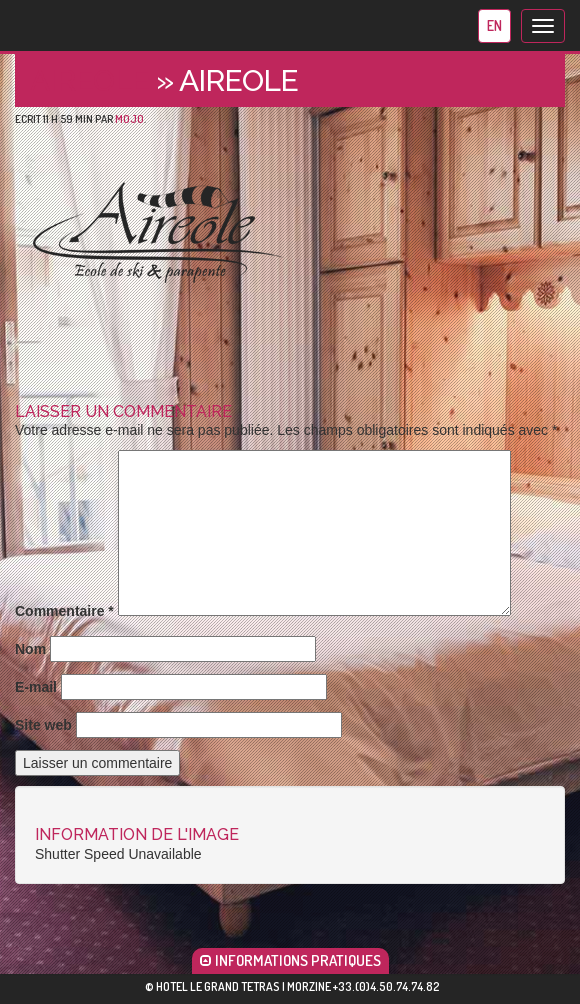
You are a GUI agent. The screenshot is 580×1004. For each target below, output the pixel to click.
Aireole (89, 80)
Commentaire (64, 611)
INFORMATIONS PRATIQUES (290, 960)
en (494, 25)
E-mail (36, 687)
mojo (129, 119)
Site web (43, 725)
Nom (30, 649)
